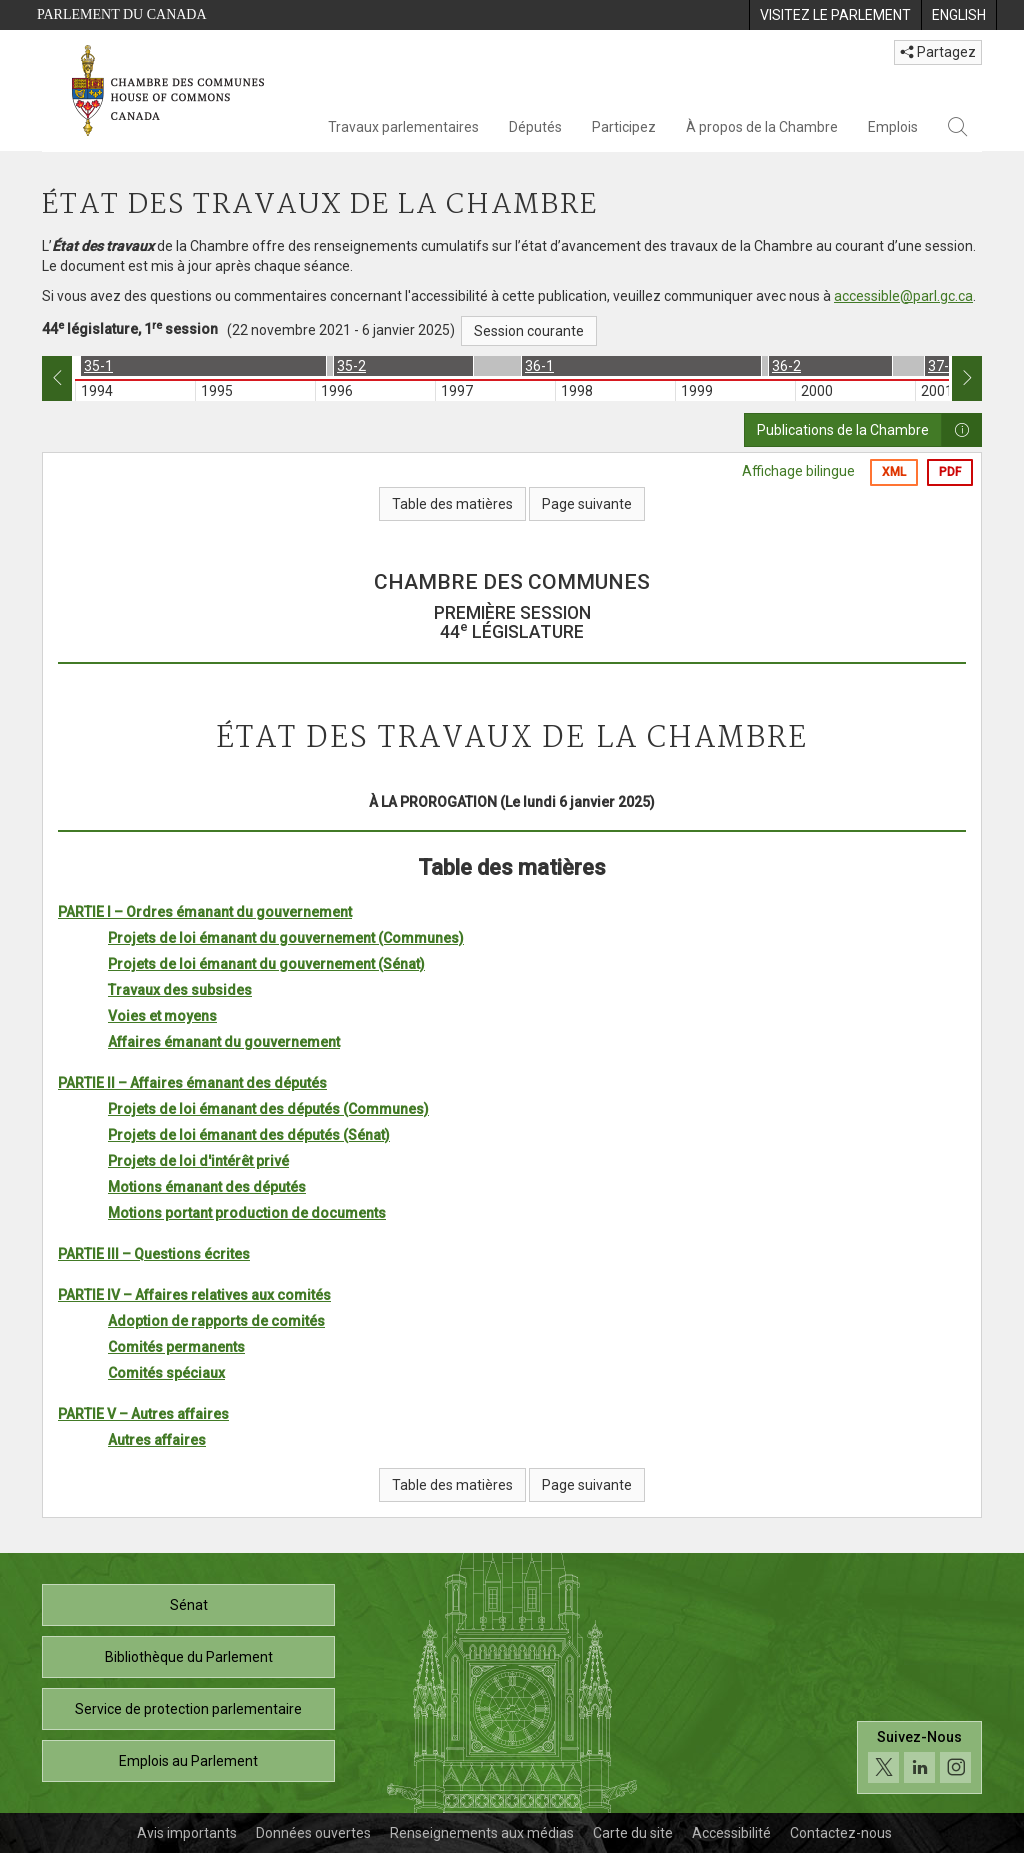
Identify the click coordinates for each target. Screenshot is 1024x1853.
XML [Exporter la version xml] (894, 472)
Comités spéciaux (166, 1373)
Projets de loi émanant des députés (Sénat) (249, 1135)
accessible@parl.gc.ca (903, 296)
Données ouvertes (313, 1833)
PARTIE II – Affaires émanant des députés (192, 1083)
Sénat (189, 1605)
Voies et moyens (162, 1016)
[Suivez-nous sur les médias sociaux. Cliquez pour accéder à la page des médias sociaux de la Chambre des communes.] (919, 1757)
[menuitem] (835, 15)
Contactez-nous (841, 1833)
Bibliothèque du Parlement (189, 1657)
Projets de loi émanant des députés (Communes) (268, 1109)
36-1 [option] (539, 366)
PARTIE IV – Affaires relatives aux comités (194, 1295)
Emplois (893, 127)
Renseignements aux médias (482, 1833)
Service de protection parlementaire (188, 1709)
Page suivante (587, 504)
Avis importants (187, 1833)
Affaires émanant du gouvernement (224, 1042)
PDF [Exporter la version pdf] (950, 472)
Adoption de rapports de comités (216, 1321)
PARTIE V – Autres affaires (143, 1414)
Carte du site (633, 1833)
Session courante (529, 331)
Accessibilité (731, 1833)
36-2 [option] (786, 366)
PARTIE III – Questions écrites (154, 1254)
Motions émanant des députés (207, 1187)
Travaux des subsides (180, 990)
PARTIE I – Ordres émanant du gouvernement (205, 912)
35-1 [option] (98, 366)
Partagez (938, 52)
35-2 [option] (351, 366)
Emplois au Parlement (188, 1761)
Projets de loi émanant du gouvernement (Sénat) (266, 964)
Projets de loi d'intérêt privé (198, 1161)
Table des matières (452, 504)
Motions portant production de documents (247, 1213)
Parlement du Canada (122, 14)
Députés (535, 127)
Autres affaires (157, 1440)
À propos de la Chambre (762, 127)
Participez (624, 127)
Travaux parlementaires (403, 127)
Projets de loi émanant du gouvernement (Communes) (286, 938)
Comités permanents (176, 1347)
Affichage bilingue (798, 471)
